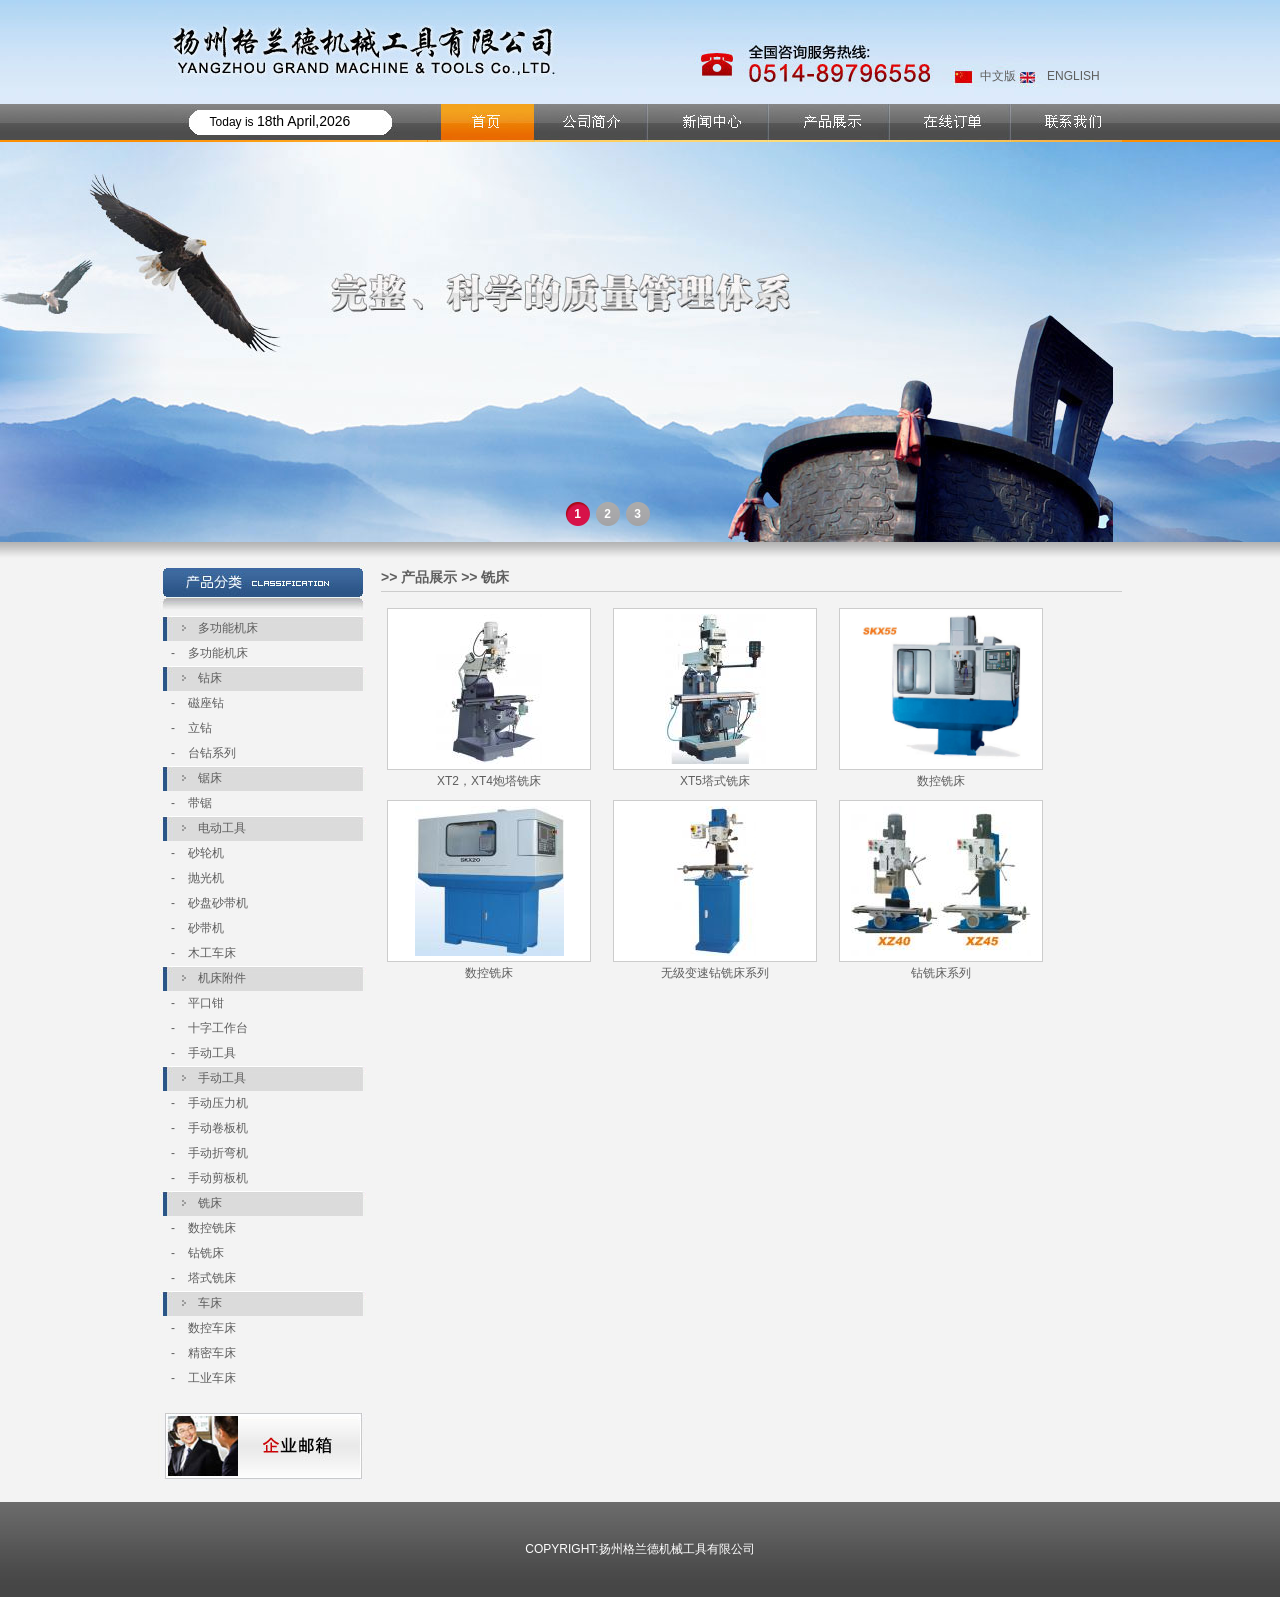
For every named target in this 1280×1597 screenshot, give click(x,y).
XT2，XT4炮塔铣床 (489, 781)
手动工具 (212, 1053)
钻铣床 (206, 1253)
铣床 (210, 1203)
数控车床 (212, 1328)
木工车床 (212, 953)
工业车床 (212, 1378)
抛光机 (206, 878)
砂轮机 (206, 853)
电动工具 (222, 828)
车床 (210, 1303)
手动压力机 (218, 1103)
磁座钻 (206, 703)
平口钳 (206, 1003)
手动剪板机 (218, 1178)
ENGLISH (1073, 76)
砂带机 (206, 928)
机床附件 (222, 978)
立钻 (200, 728)
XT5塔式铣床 (715, 781)
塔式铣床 (212, 1278)
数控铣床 (212, 1228)
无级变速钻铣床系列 (715, 973)
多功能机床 (228, 628)
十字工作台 (218, 1028)
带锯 (200, 803)
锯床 (210, 778)
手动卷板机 (218, 1128)
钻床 (210, 678)
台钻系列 (212, 753)
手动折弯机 (218, 1153)
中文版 (998, 76)
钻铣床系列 (941, 973)
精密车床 (212, 1353)
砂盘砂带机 (218, 903)
